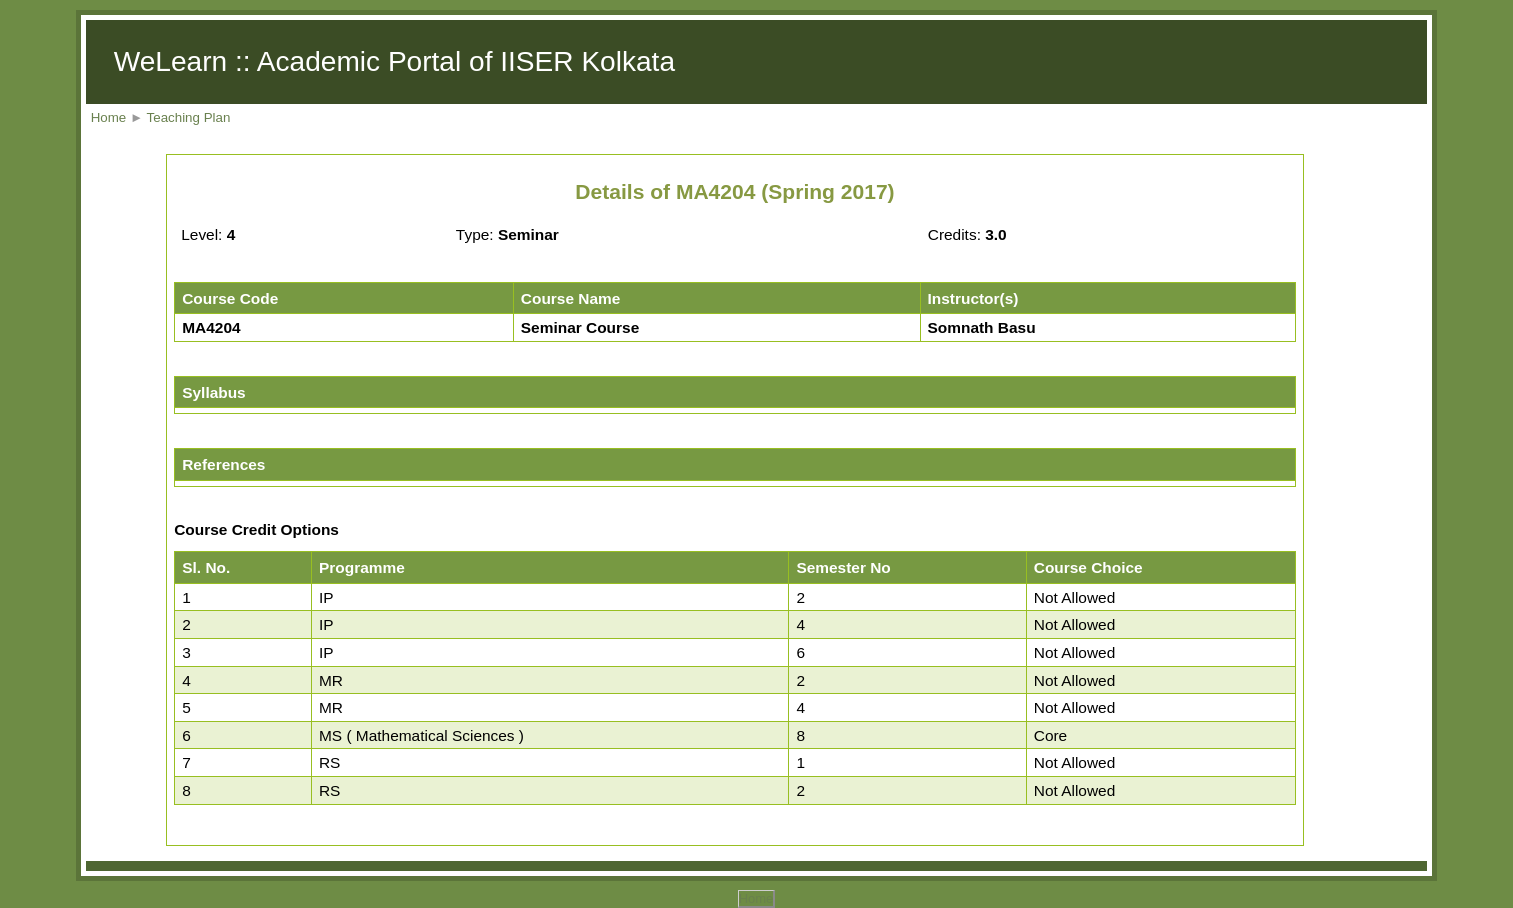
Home (109, 117)
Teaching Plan (189, 117)
